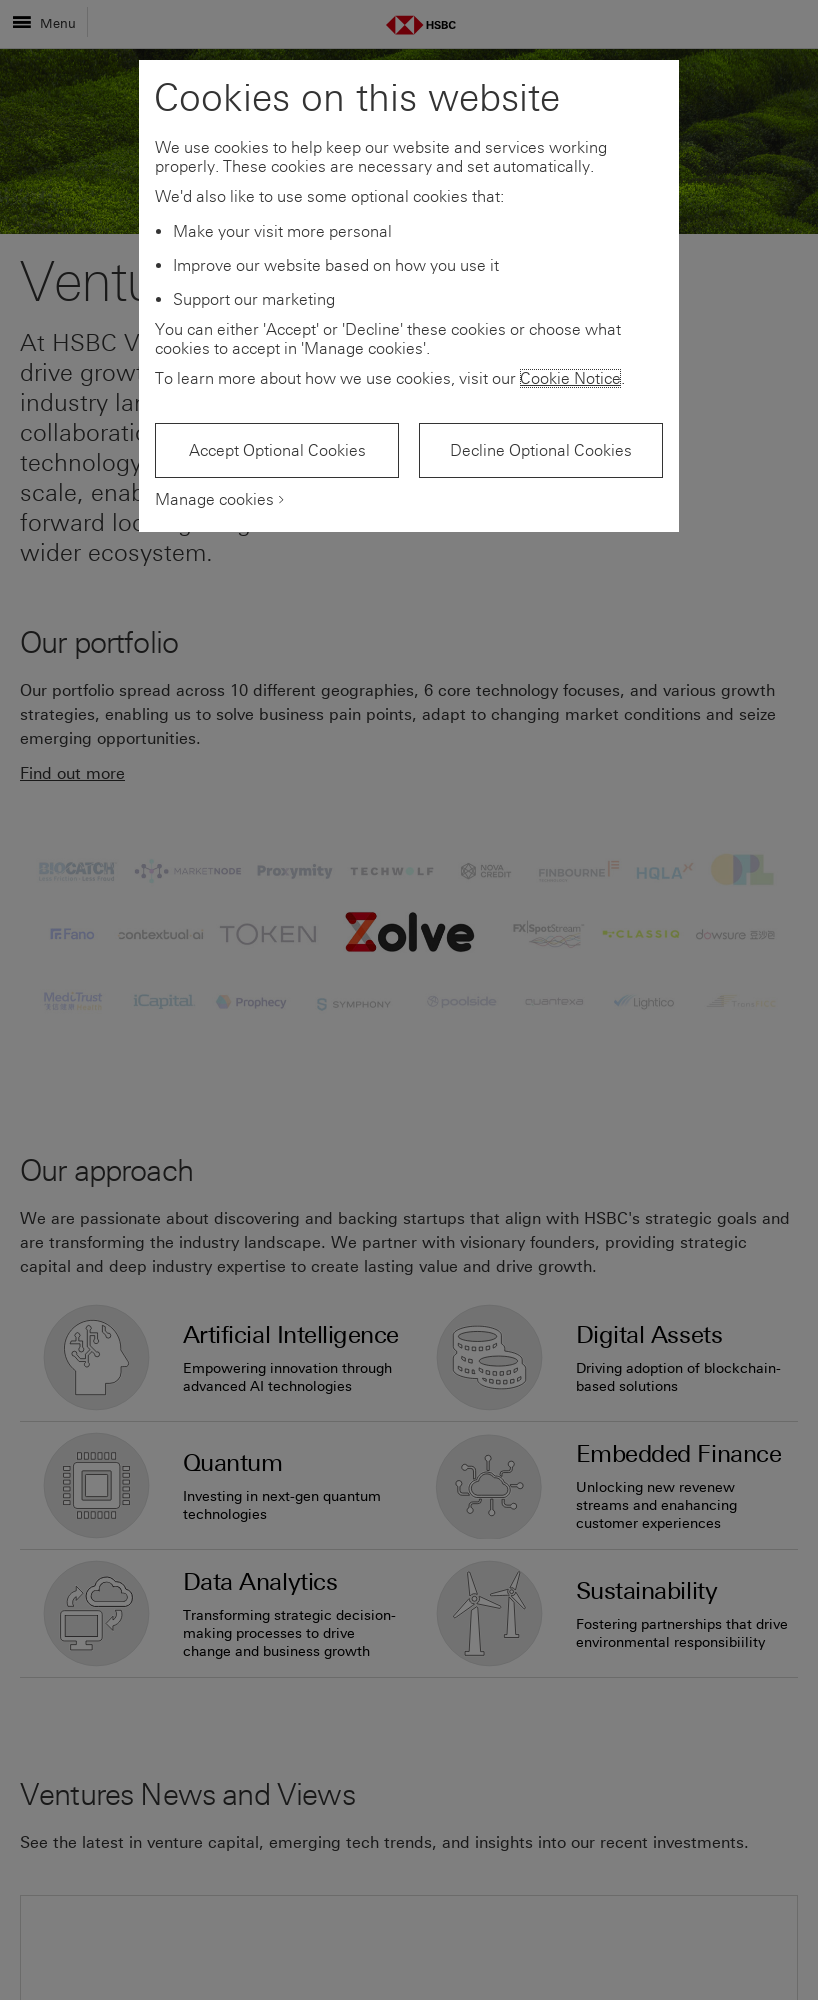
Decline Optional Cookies (541, 450)
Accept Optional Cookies (277, 450)
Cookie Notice (570, 378)
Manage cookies (214, 499)
